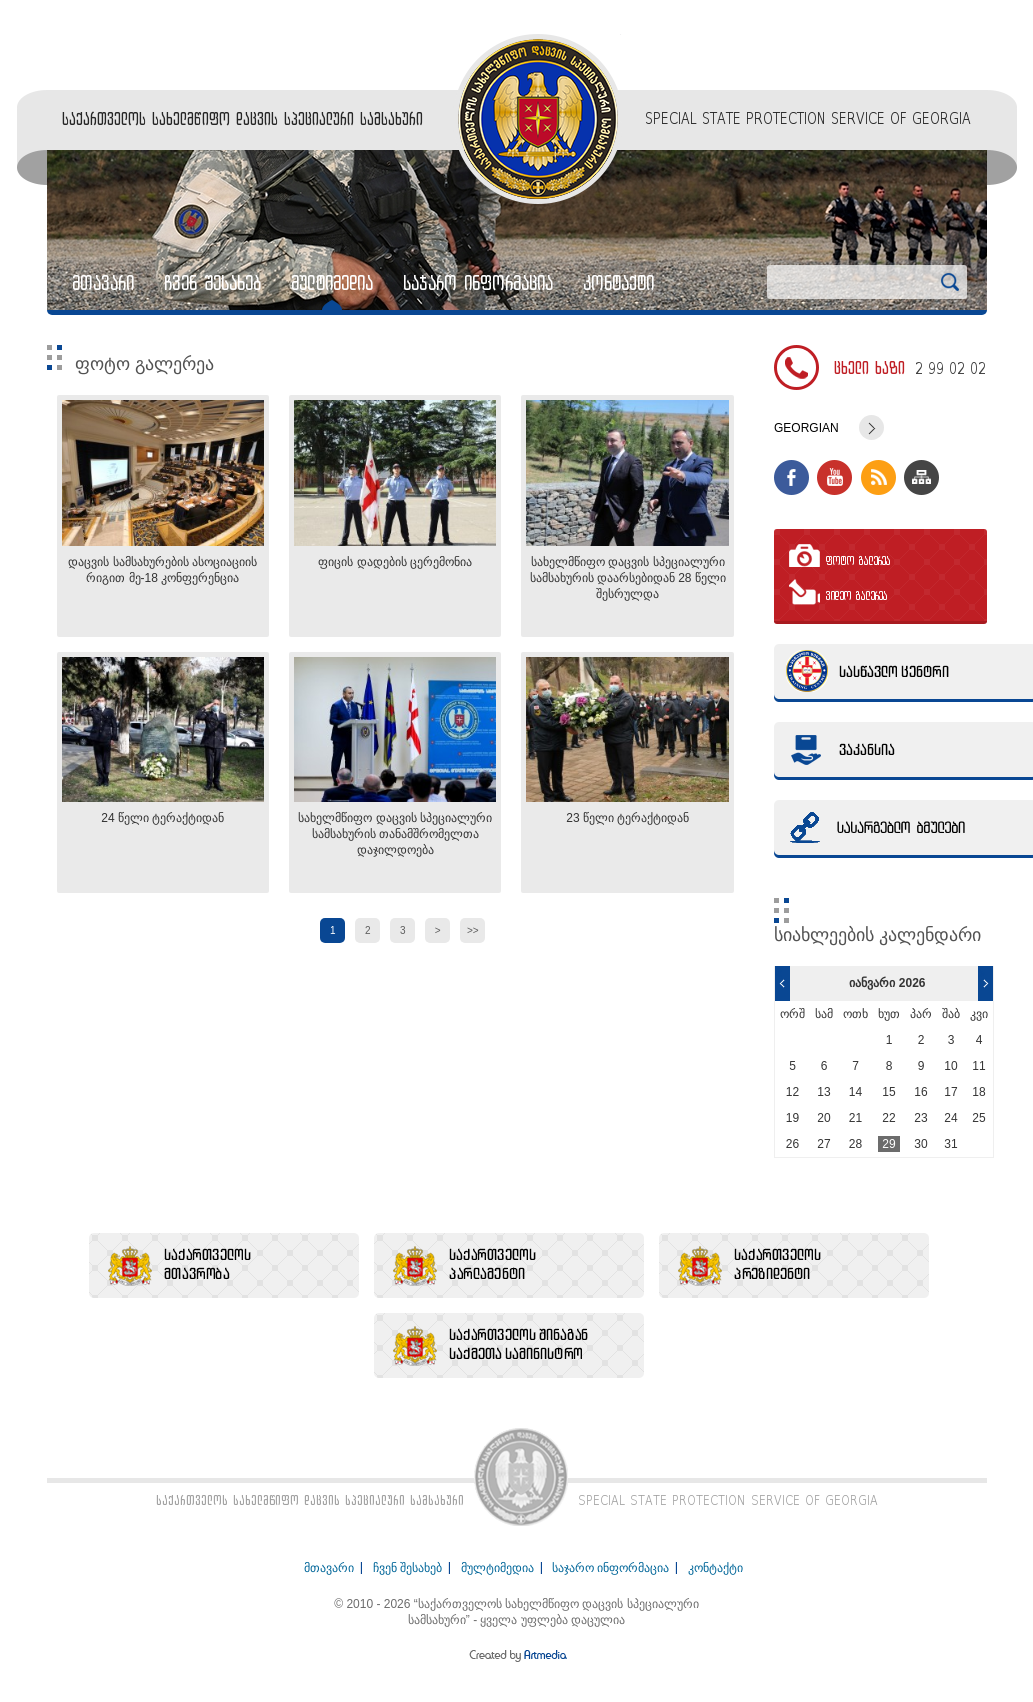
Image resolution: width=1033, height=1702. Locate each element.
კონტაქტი (618, 283)
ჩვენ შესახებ (212, 283)
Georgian (806, 428)
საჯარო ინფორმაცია (478, 283)
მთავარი (103, 283)
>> (473, 930)
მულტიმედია (332, 283)
